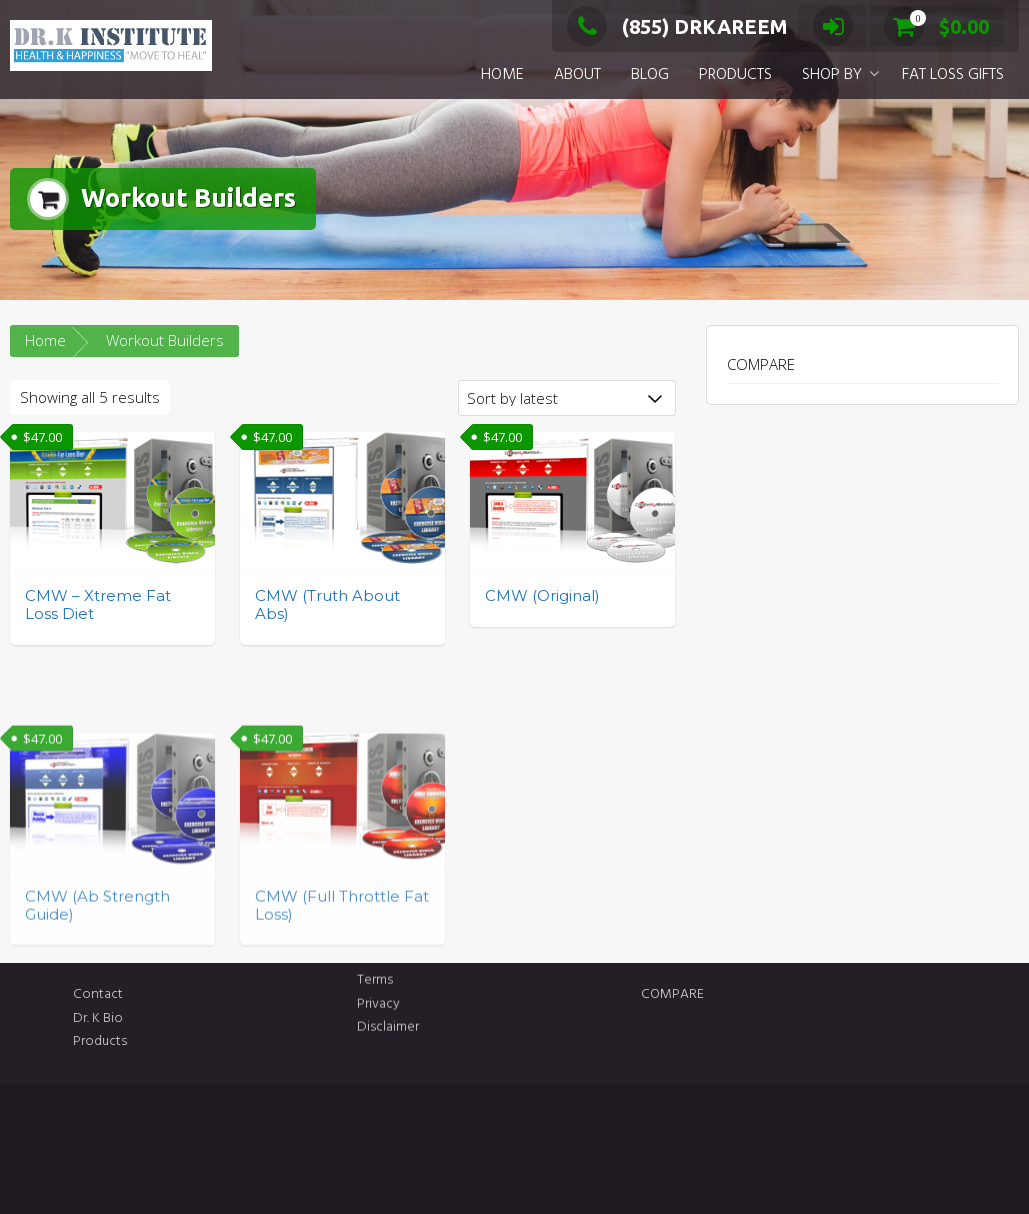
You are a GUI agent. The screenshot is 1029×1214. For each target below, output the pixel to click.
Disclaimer (388, 1007)
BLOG (650, 75)
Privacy (378, 983)
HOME (502, 75)
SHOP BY (832, 75)
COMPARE (761, 364)
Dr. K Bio (189, 1018)
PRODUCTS (735, 75)
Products (191, 1041)
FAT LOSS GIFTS (953, 75)
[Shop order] (567, 398)
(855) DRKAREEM (677, 26)
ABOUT (577, 75)
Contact (189, 994)
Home (45, 340)
